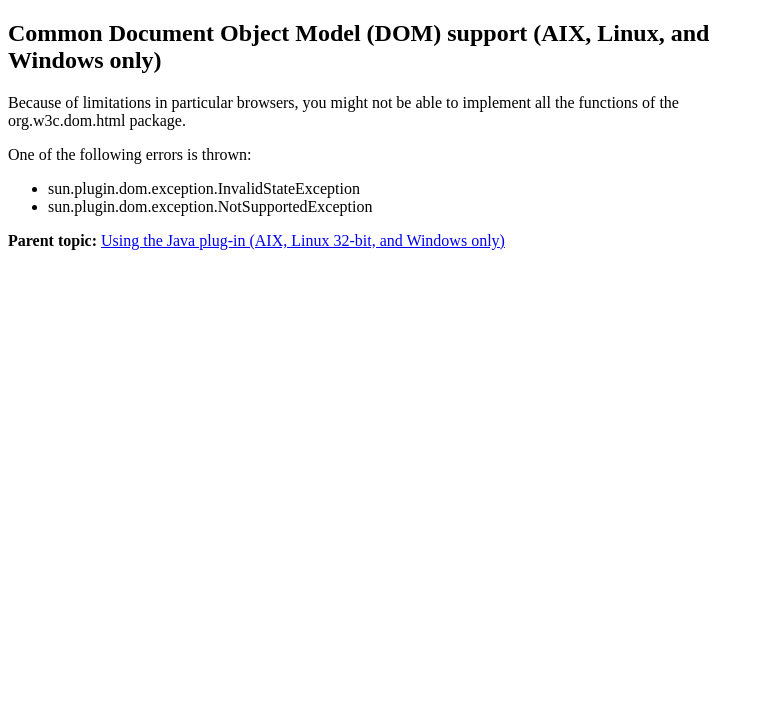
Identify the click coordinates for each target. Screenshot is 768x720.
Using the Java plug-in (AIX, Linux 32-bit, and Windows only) (303, 240)
